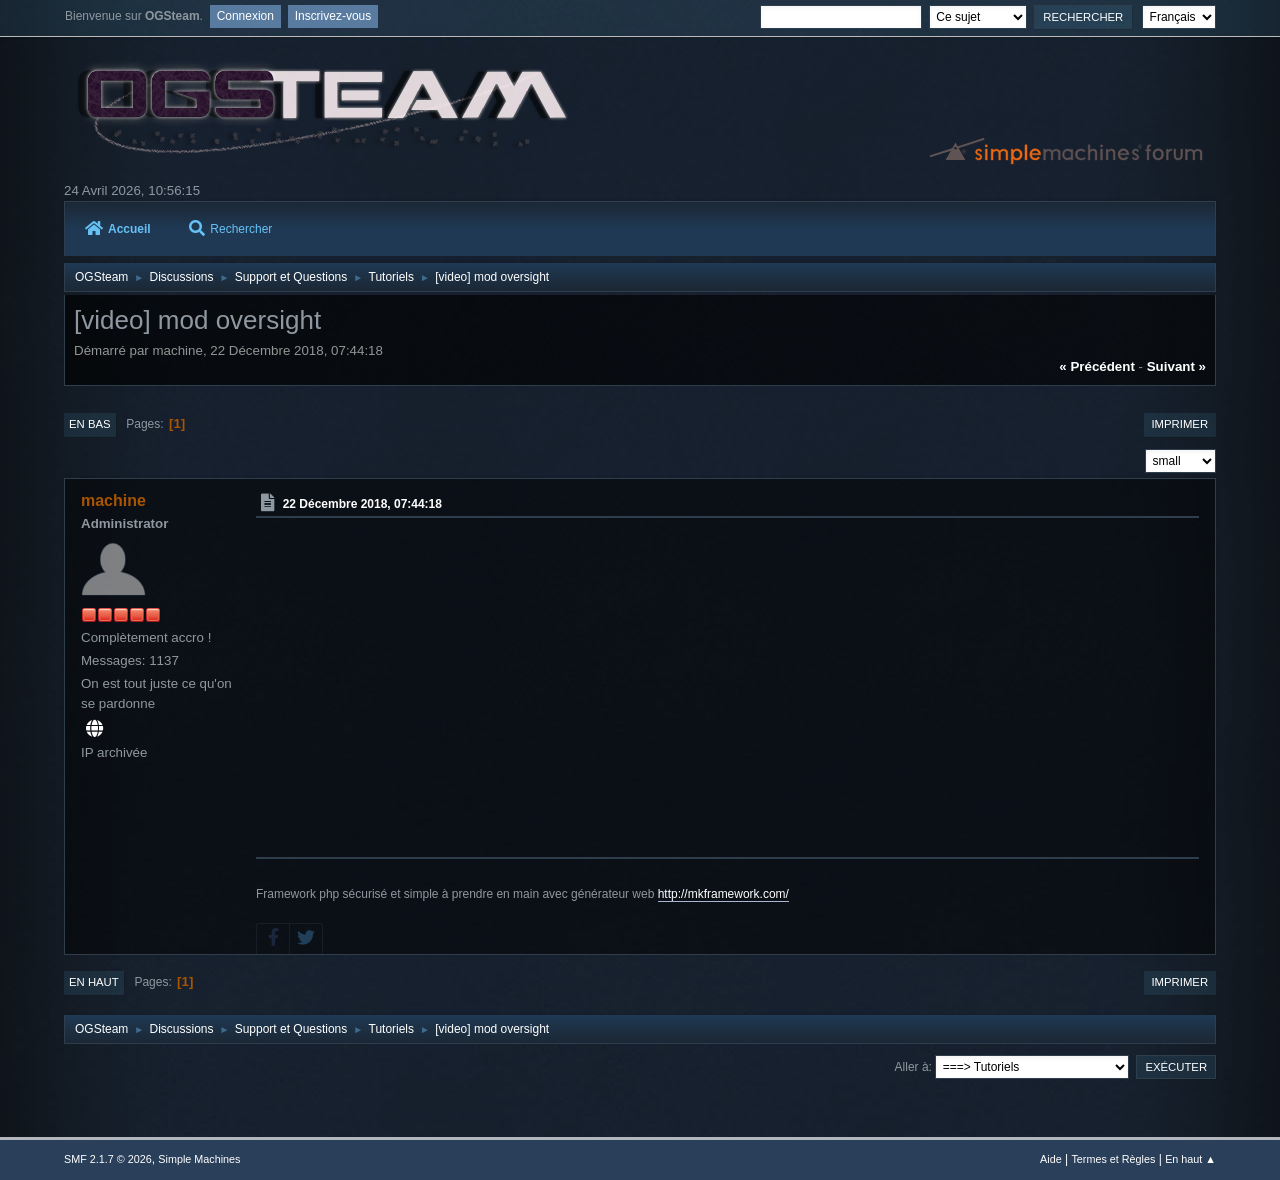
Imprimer (1179, 424)
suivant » (1176, 366)
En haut (94, 982)
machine (113, 500)
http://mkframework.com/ (723, 894)
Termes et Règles (1113, 1159)
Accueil (118, 229)
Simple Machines (199, 1159)
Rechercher (230, 229)
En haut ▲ (1190, 1159)
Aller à (912, 1067)
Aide (1051, 1159)
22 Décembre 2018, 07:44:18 (362, 504)
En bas (90, 424)
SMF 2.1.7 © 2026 (108, 1159)
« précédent (1097, 366)
